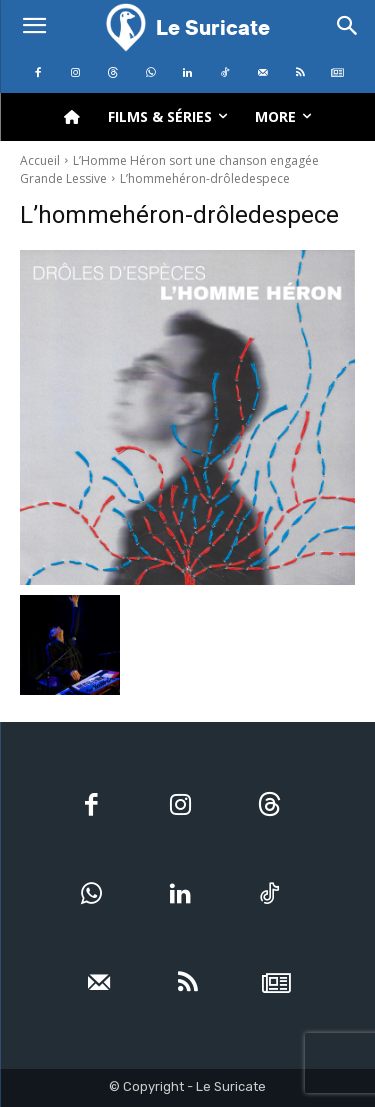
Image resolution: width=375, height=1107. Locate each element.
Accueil (40, 160)
